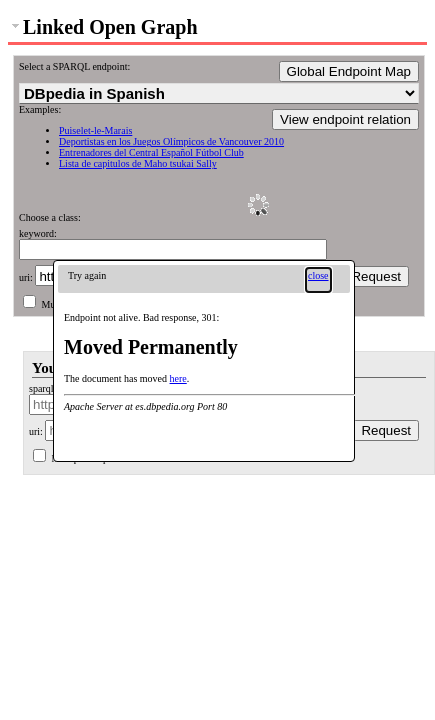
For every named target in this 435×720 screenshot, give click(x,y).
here (178, 378)
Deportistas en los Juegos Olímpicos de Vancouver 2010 (171, 141)
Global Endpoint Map (349, 71)
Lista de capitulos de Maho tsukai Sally (138, 163)
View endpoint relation (345, 119)
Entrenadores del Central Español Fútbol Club (151, 152)
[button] (318, 280)
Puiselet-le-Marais (95, 130)
